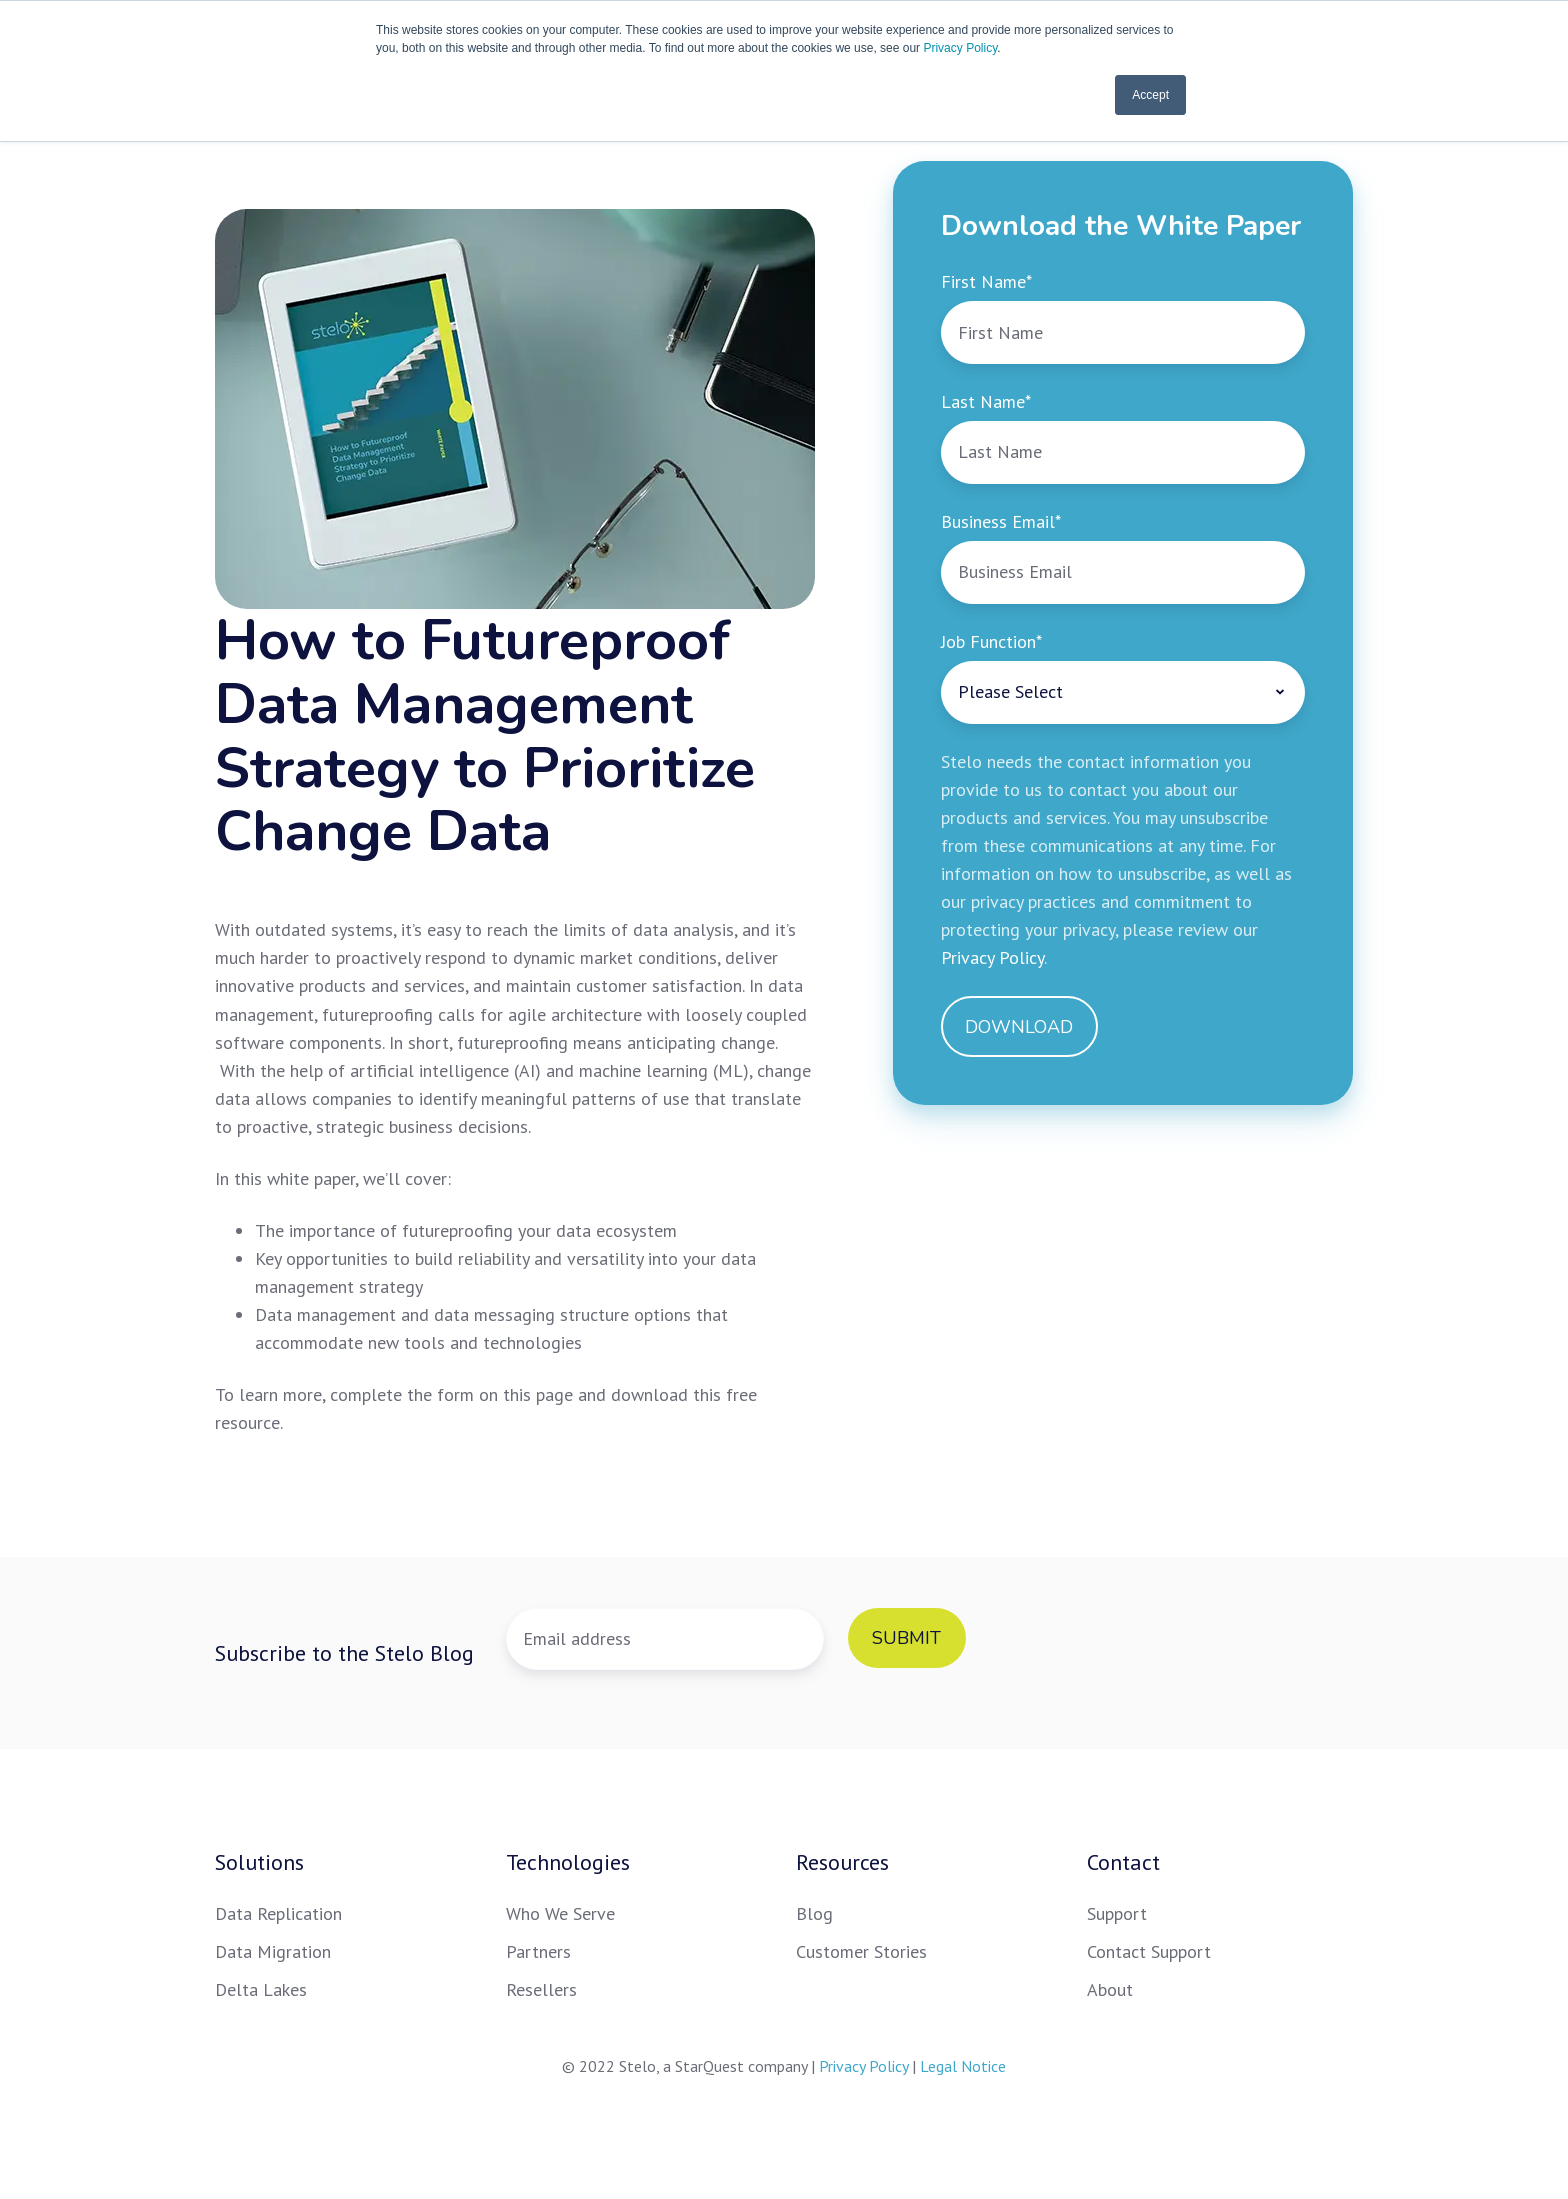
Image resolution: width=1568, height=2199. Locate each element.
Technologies (568, 1862)
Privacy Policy (960, 48)
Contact (1123, 1862)
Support (1117, 1913)
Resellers (541, 1989)
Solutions (259, 1862)
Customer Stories (861, 1951)
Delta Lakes (261, 1989)
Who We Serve (560, 1913)
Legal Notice (963, 2066)
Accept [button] (1150, 95)
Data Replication (278, 1913)
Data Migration (273, 1951)
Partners (538, 1951)
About (1110, 1989)
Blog (814, 1913)
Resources (842, 1862)
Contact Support (1149, 1951)
